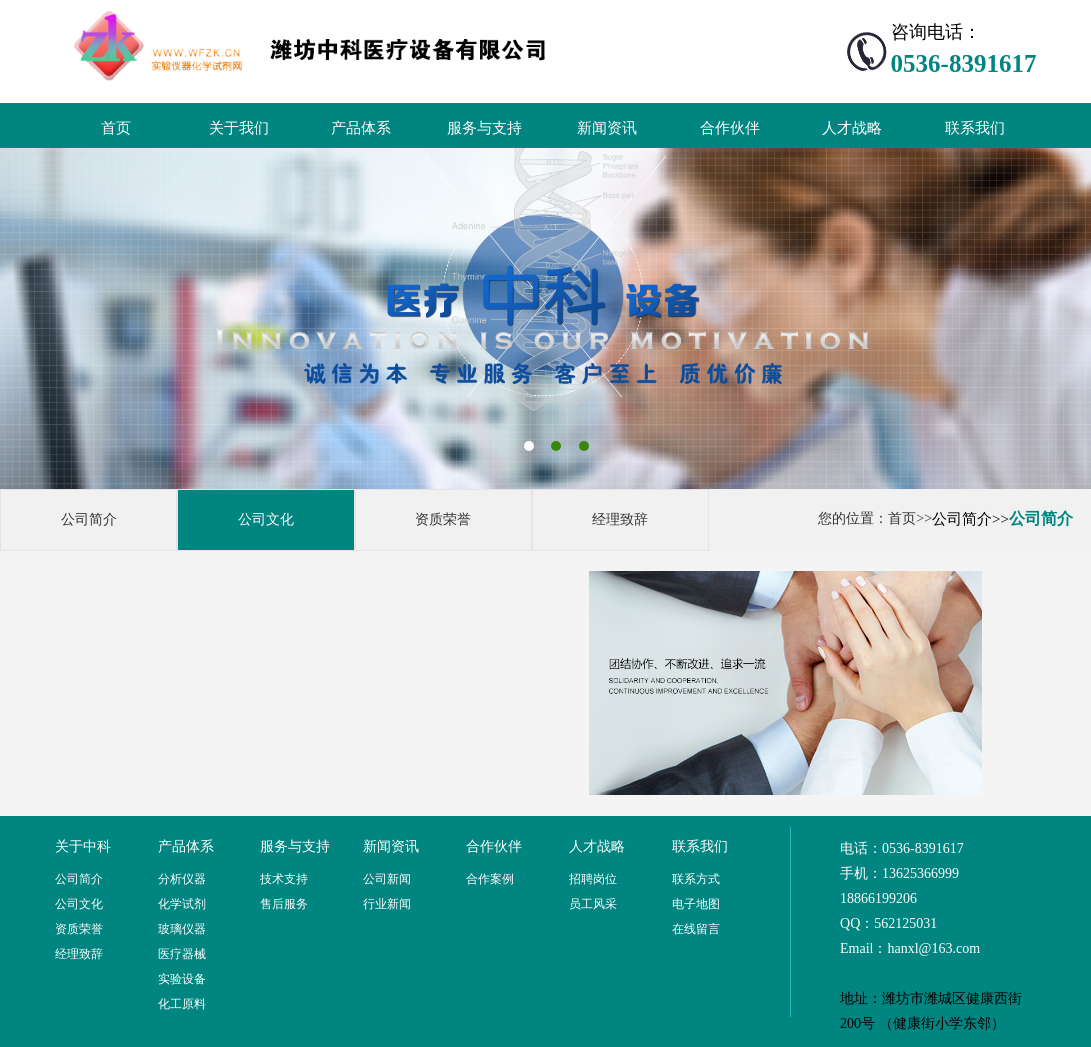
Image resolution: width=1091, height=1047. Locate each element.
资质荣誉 (443, 519)
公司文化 (266, 519)
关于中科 (83, 846)
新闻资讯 (607, 128)
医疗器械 (182, 954)
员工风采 (593, 904)
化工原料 (182, 1004)
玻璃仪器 (182, 929)
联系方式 (696, 879)
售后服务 (284, 904)
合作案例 (490, 879)
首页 (116, 128)
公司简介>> (970, 519)
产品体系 (361, 128)
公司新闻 (387, 879)
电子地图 (696, 904)
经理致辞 (620, 519)
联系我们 (975, 128)
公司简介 (89, 519)
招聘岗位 (593, 879)
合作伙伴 (730, 128)
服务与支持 (484, 128)
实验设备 (182, 979)
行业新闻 (387, 904)
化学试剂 (182, 904)
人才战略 (852, 128)
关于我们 (239, 128)
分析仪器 (182, 879)
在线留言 (696, 929)
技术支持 (284, 879)
